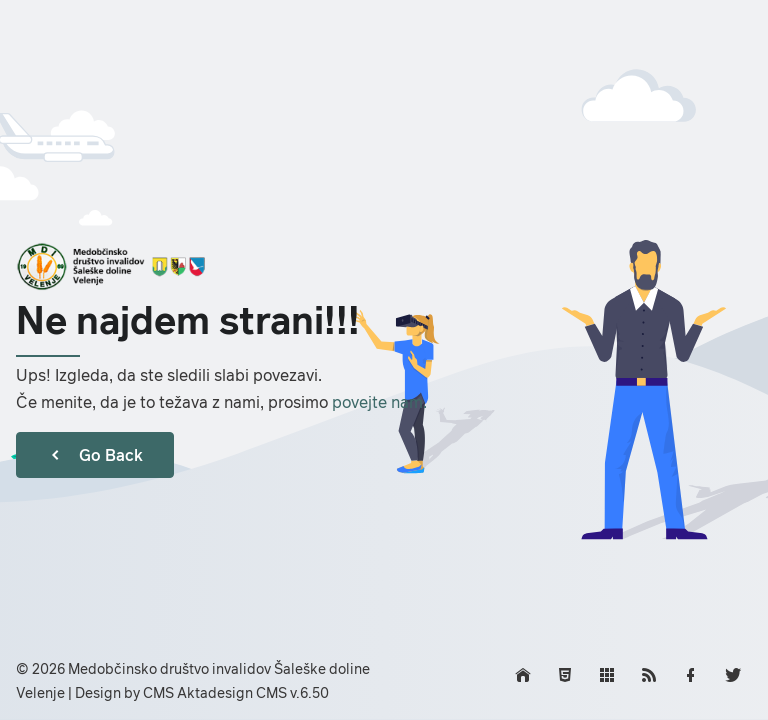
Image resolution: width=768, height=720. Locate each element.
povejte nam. (379, 402)
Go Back (95, 455)
